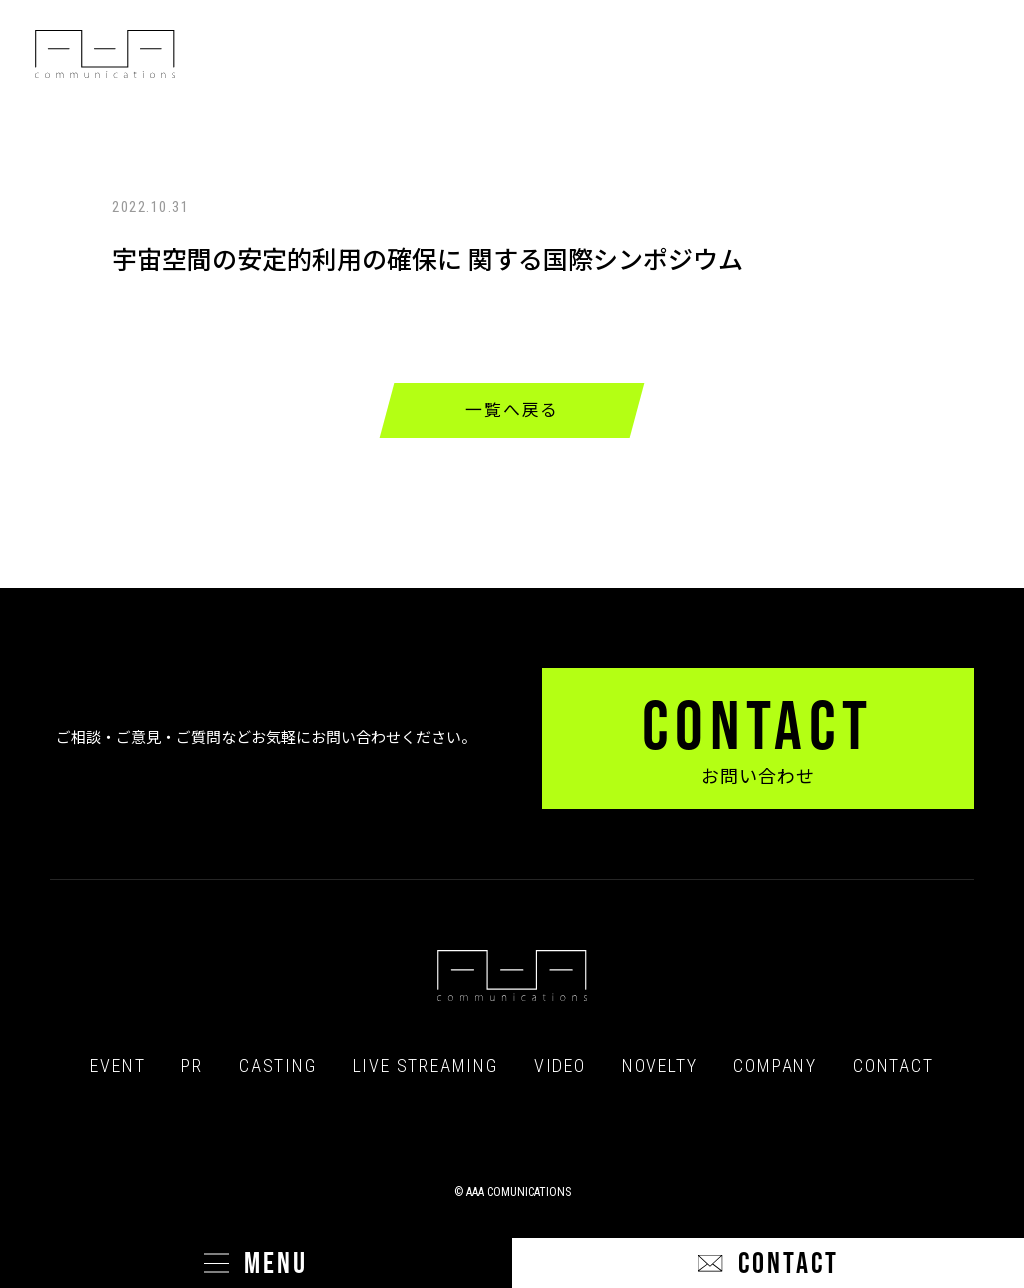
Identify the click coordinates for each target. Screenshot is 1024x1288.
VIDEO (560, 1066)
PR (192, 1066)
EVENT (117, 1066)
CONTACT (893, 1066)
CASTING (278, 1066)
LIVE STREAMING (425, 1066)
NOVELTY (660, 1066)
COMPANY (775, 1066)
